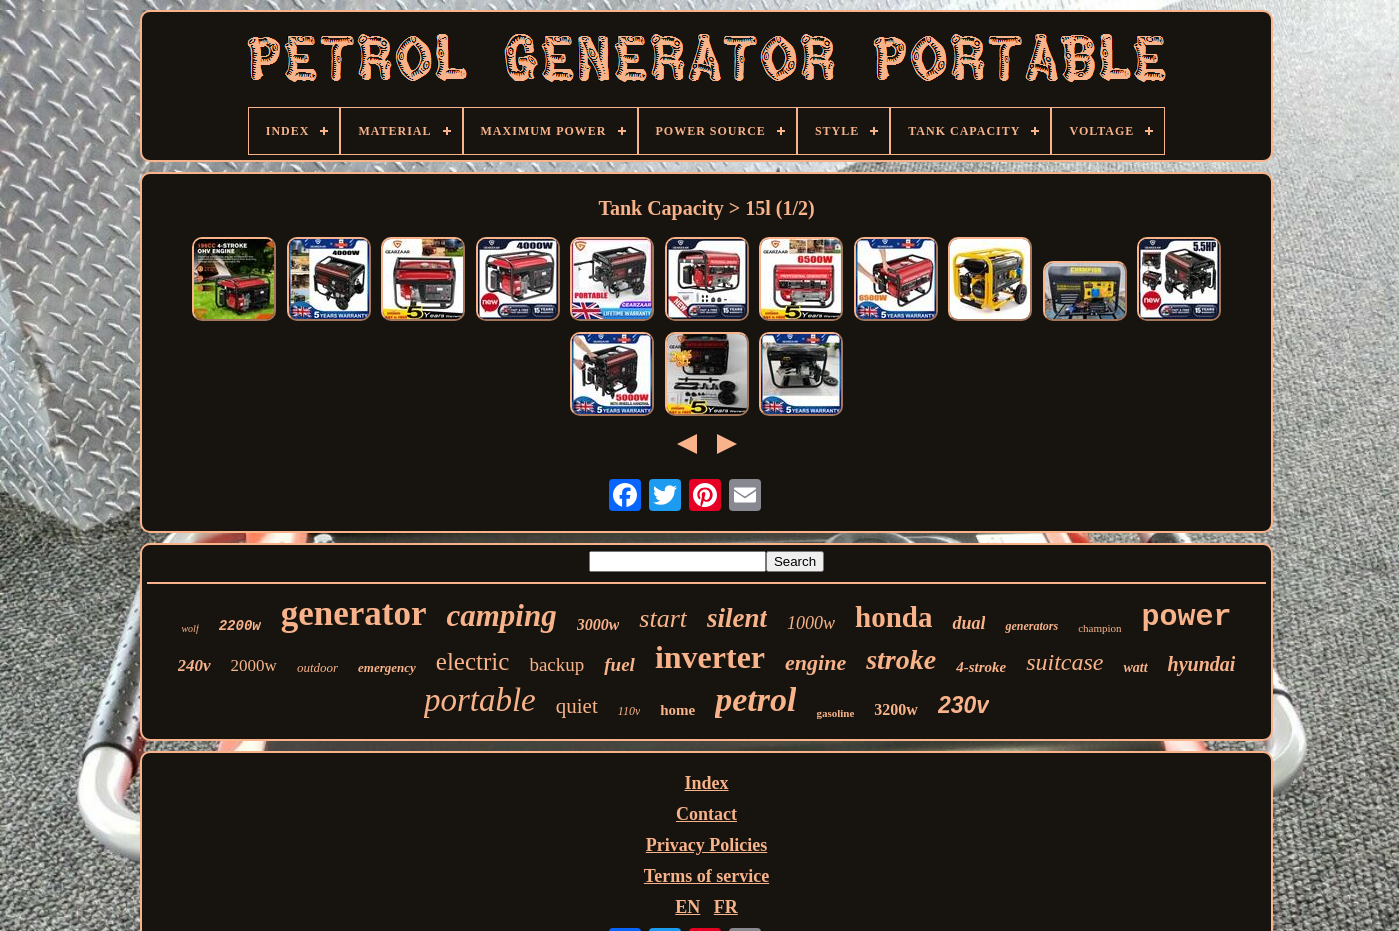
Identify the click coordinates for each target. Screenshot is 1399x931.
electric (473, 661)
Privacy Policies (706, 845)
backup (556, 664)
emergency (387, 667)
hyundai (1202, 664)
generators (1031, 626)
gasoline (835, 713)
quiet (577, 706)
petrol (755, 699)
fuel (619, 664)
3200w (896, 709)
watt (1135, 667)
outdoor (317, 667)
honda (893, 617)
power (1187, 617)
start (663, 618)
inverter (710, 657)
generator (354, 613)
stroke (901, 659)
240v (194, 665)
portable (480, 700)
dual (968, 623)
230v (963, 705)
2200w (240, 626)
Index (706, 783)
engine (815, 662)
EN (687, 907)
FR (726, 907)
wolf (189, 628)
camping (501, 615)
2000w (254, 665)
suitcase (1064, 662)
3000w (598, 624)
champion (1099, 628)
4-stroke (981, 667)
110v (629, 711)
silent (737, 618)
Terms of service (706, 876)
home (677, 710)
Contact (706, 814)
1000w (811, 623)
